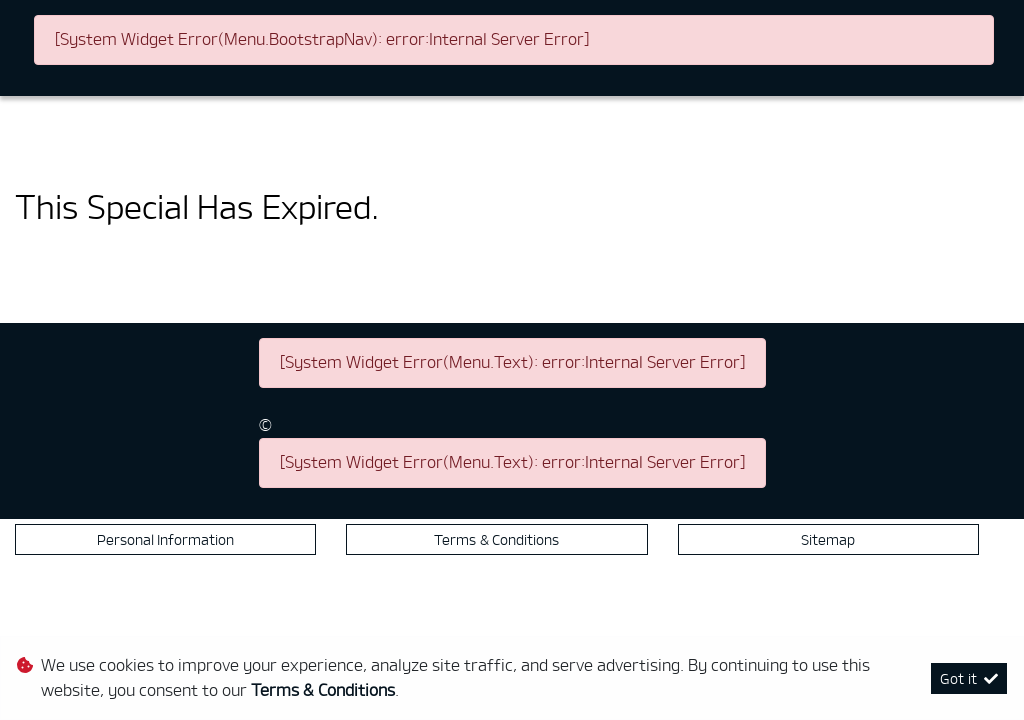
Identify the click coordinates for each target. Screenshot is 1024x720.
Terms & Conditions (496, 539)
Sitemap (828, 539)
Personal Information (166, 539)
